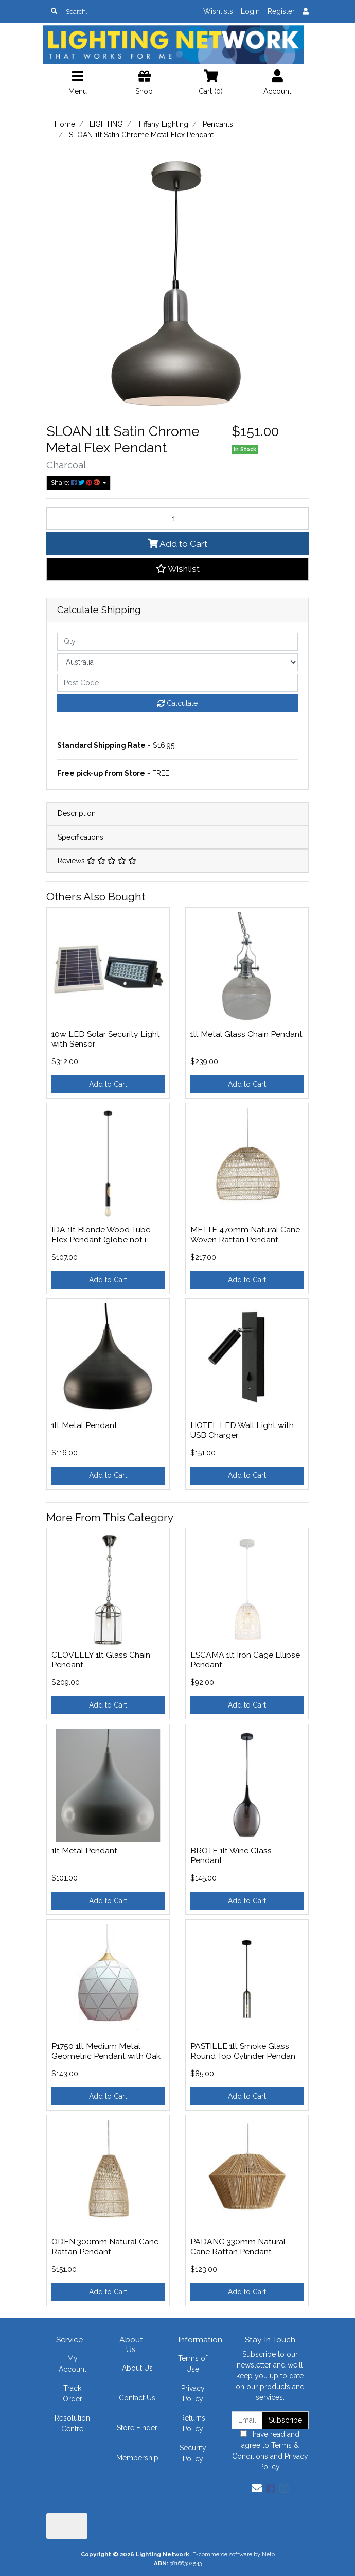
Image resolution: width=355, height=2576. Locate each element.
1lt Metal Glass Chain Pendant (246, 1034)
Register (281, 11)
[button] (177, 569)
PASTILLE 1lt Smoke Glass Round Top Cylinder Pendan (242, 2051)
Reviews (97, 861)
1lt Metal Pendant (84, 1425)
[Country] (177, 662)
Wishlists (218, 11)
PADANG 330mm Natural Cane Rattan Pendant (238, 2246)
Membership (137, 2457)
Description (77, 813)
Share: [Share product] (76, 482)
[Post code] (177, 683)
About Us (137, 2368)
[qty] (177, 642)
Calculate (177, 703)
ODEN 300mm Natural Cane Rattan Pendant (104, 2246)
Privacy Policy (193, 2393)
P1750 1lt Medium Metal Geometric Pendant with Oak (106, 2051)
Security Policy (193, 2453)
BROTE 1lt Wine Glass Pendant (231, 1855)
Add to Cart (177, 543)
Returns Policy (192, 2423)
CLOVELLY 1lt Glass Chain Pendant (100, 1659)
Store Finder (137, 2428)
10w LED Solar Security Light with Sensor (105, 1039)
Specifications (80, 837)
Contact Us (137, 2398)
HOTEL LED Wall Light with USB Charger (242, 1430)
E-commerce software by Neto (233, 2554)
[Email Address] (247, 2420)
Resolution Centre (72, 2423)
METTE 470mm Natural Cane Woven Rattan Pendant (245, 1234)
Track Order (72, 2393)
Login (250, 11)
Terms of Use (192, 2363)
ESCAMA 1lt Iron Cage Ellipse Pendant (245, 1659)
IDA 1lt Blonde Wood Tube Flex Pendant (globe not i (100, 1234)
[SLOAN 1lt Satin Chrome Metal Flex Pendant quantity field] (177, 518)
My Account (72, 2363)
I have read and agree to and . (270, 2450)
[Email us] (257, 2488)
